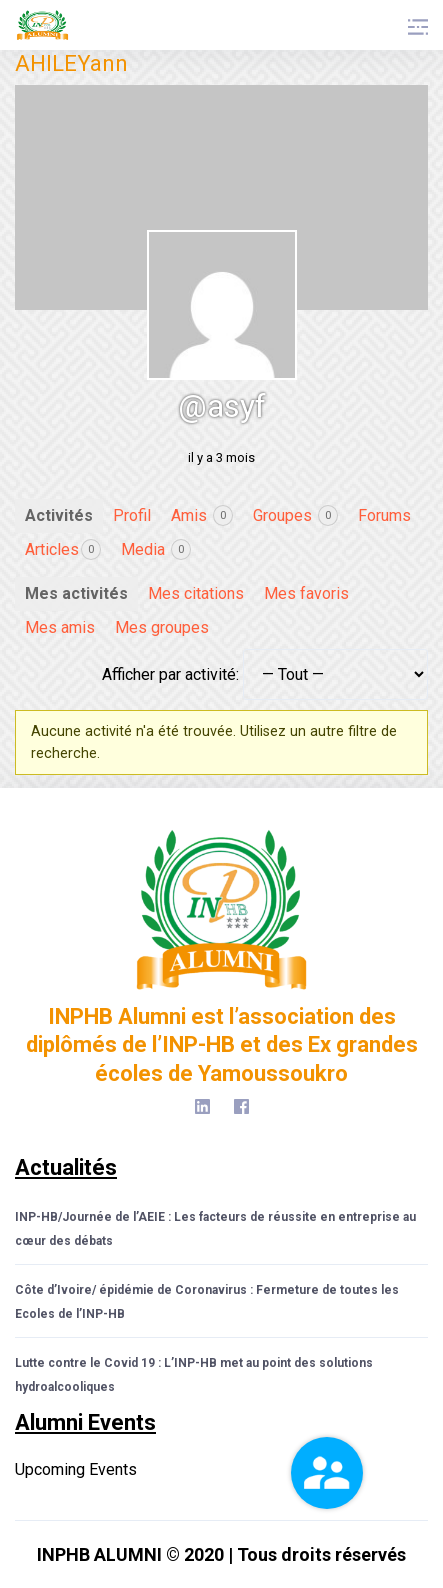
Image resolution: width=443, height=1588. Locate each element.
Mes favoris (306, 593)
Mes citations (196, 593)
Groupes (295, 515)
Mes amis (60, 627)
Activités (59, 515)
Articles (63, 549)
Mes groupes (162, 627)
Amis (202, 515)
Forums (384, 515)
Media (156, 549)
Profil (132, 515)
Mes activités (76, 593)
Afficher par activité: (170, 674)
